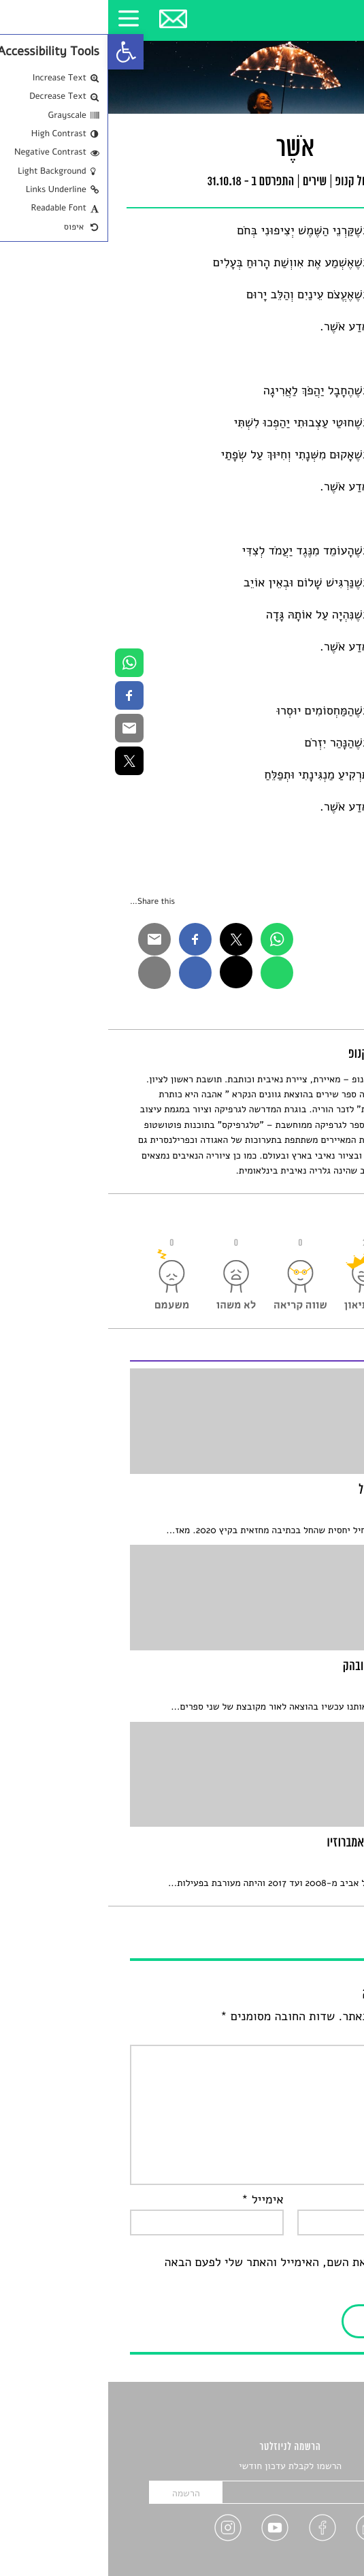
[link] (17, 51)
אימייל (154, 2200)
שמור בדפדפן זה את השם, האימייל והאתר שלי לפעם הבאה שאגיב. (199, 2272)
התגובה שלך (307, 2035)
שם (329, 2200)
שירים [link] (207, 182)
